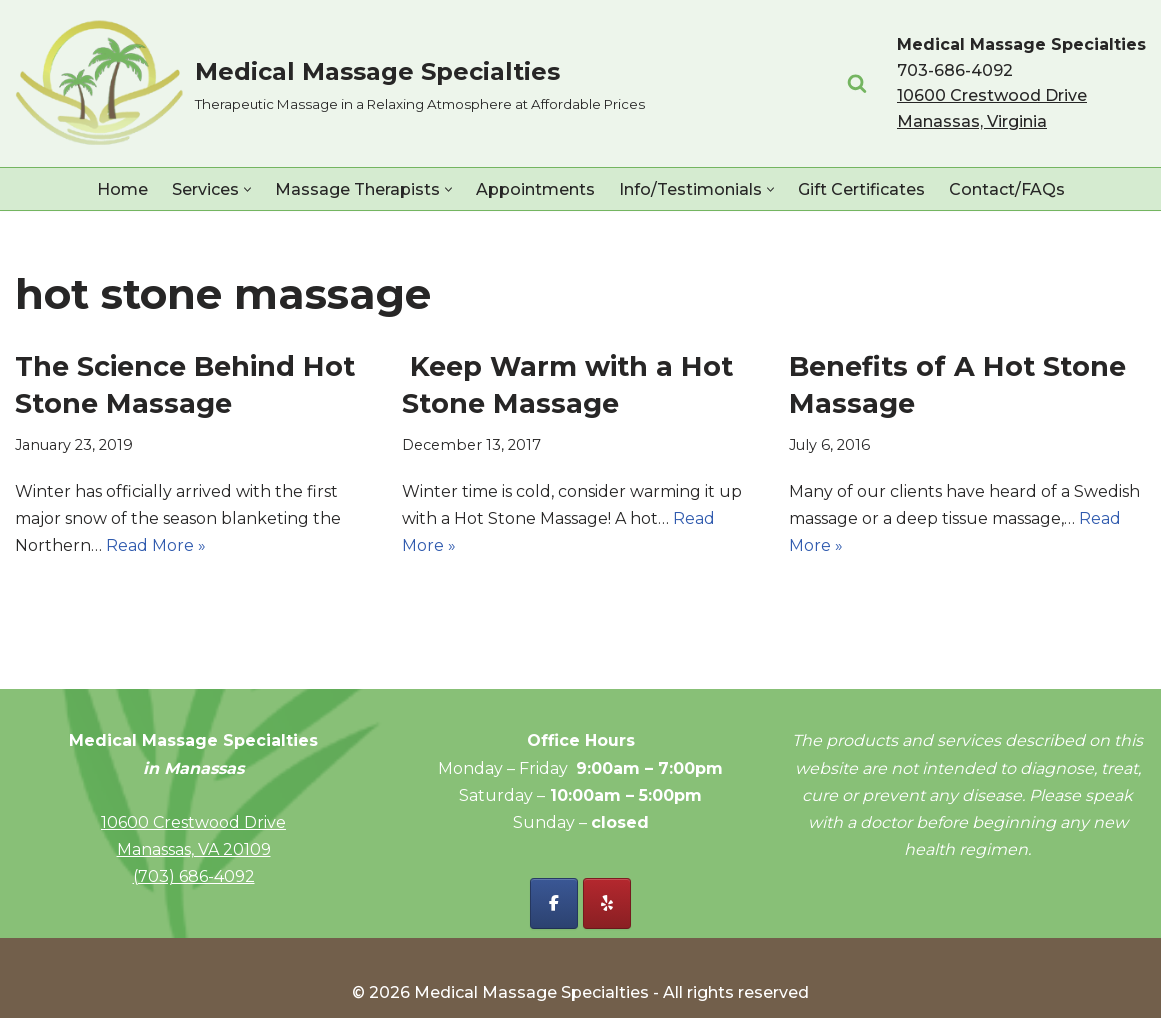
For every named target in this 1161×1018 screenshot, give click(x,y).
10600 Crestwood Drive (193, 822)
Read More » (156, 545)
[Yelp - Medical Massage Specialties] (607, 903)
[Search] (857, 83)
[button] (247, 189)
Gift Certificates (861, 189)
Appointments (535, 189)
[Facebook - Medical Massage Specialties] (554, 903)
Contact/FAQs (1007, 189)
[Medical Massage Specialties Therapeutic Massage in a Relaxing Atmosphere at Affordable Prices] (330, 83)
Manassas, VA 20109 (194, 849)
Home (122, 189)
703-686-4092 (955, 70)
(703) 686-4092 (194, 876)
